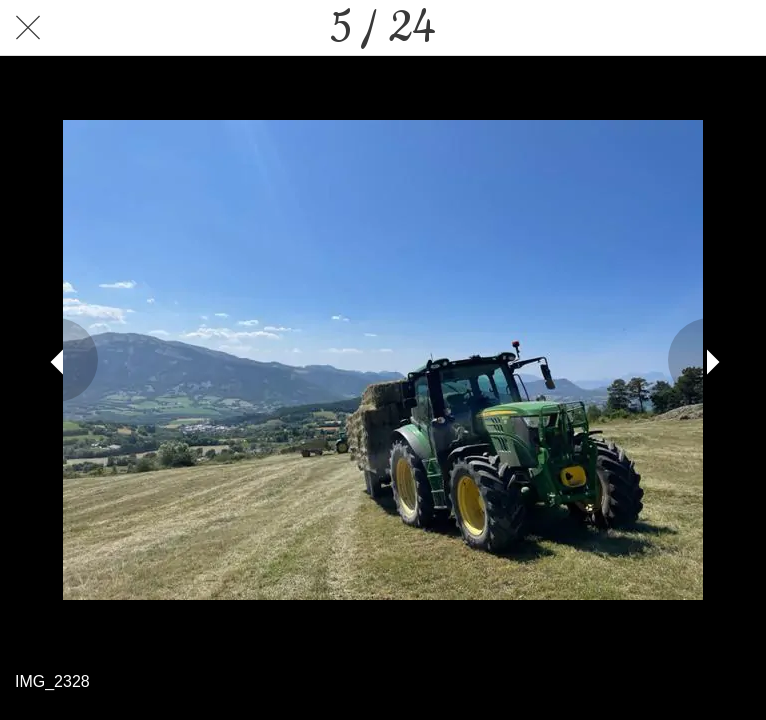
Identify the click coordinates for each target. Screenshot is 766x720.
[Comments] (738, 28)
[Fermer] (28, 28)
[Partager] (686, 28)
